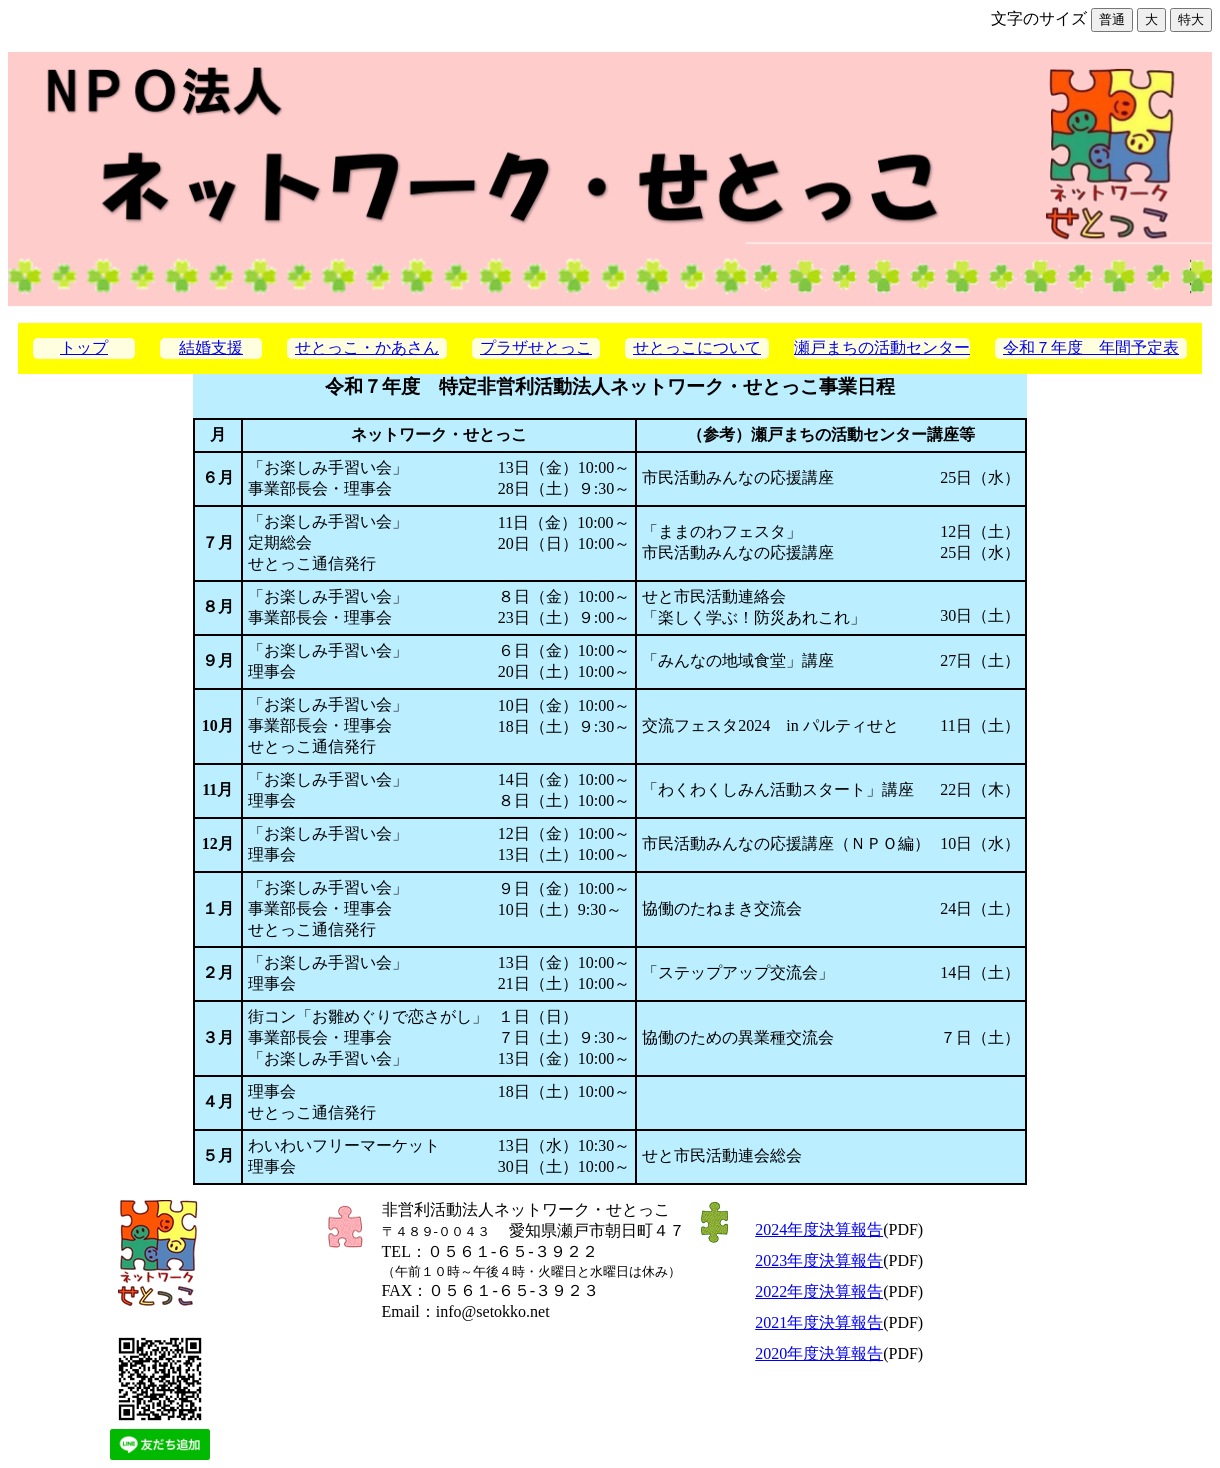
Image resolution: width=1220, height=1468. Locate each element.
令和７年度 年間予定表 (1091, 347)
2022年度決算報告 (819, 1291)
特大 (1191, 19)
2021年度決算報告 (819, 1322)
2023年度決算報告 (819, 1260)
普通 (1112, 19)
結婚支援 (211, 347)
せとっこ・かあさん (367, 347)
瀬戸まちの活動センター (882, 347)
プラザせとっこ (536, 347)
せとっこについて (697, 347)
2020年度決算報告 (819, 1353)
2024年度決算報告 (819, 1229)
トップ (84, 347)
